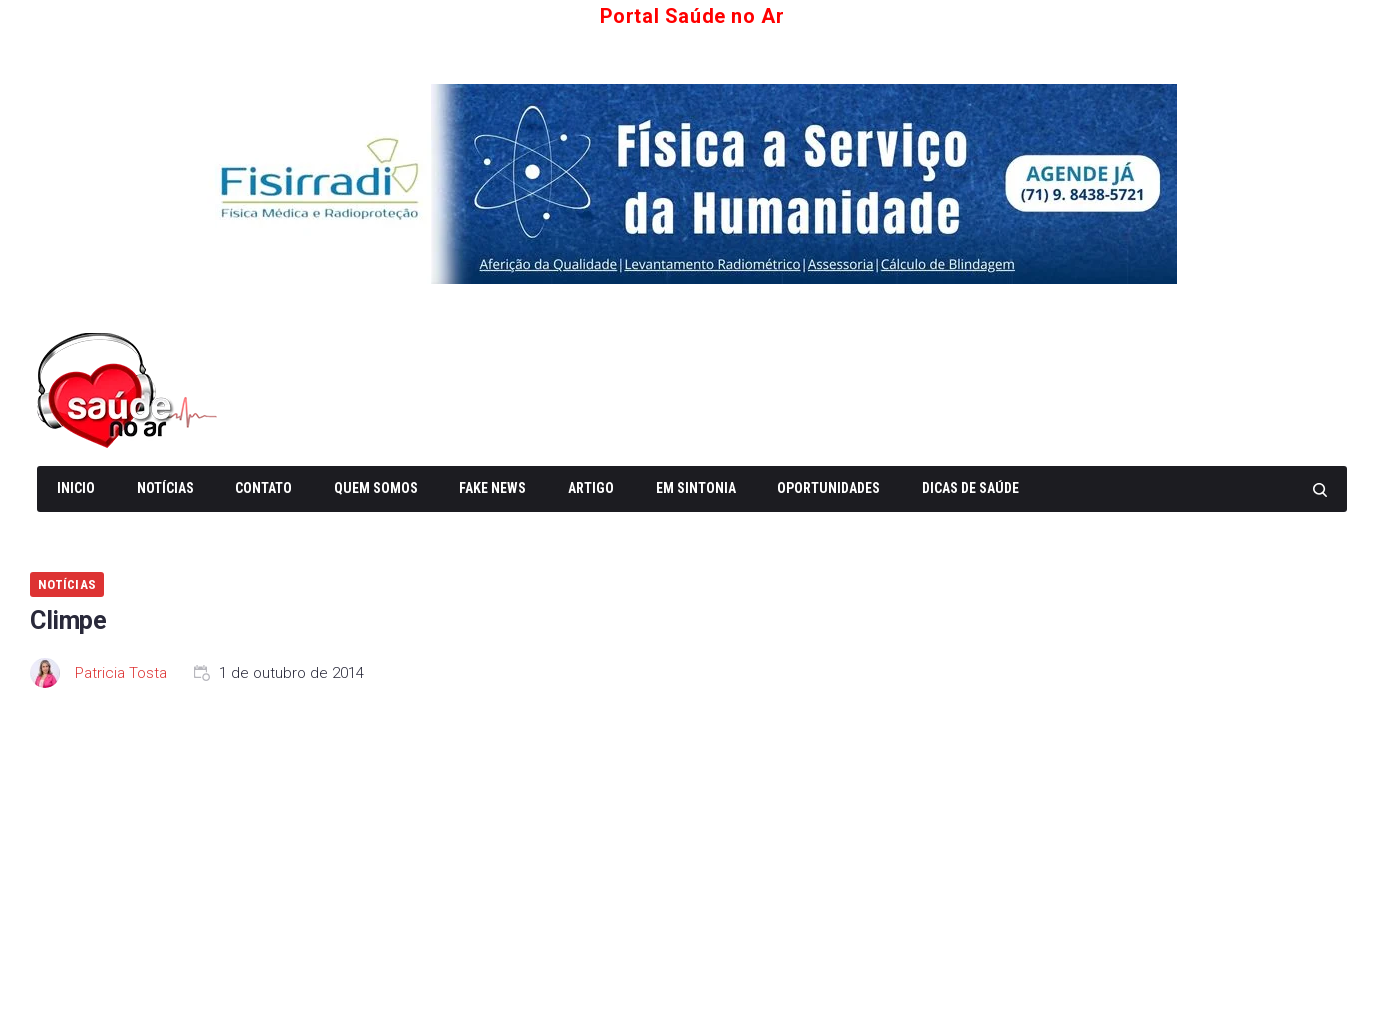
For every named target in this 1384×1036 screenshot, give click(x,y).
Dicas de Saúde (970, 488)
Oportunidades (828, 488)
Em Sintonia (696, 488)
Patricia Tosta (121, 673)
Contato (263, 488)
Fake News (492, 488)
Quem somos (376, 488)
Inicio (76, 488)
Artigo (591, 488)
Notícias (165, 488)
